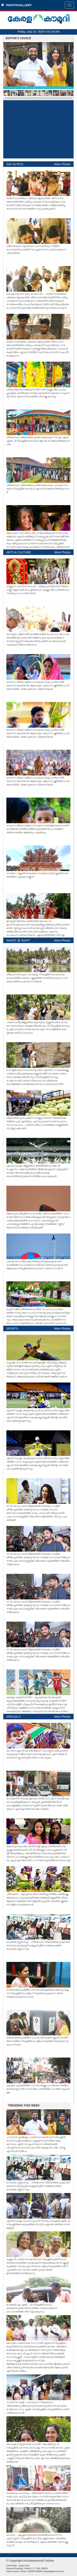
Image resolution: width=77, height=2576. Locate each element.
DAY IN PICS (14, 164)
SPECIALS (13, 1716)
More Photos (62, 164)
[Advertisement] (38, 129)
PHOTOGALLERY (16, 5)
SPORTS (12, 1328)
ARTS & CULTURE (18, 552)
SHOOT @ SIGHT (18, 940)
